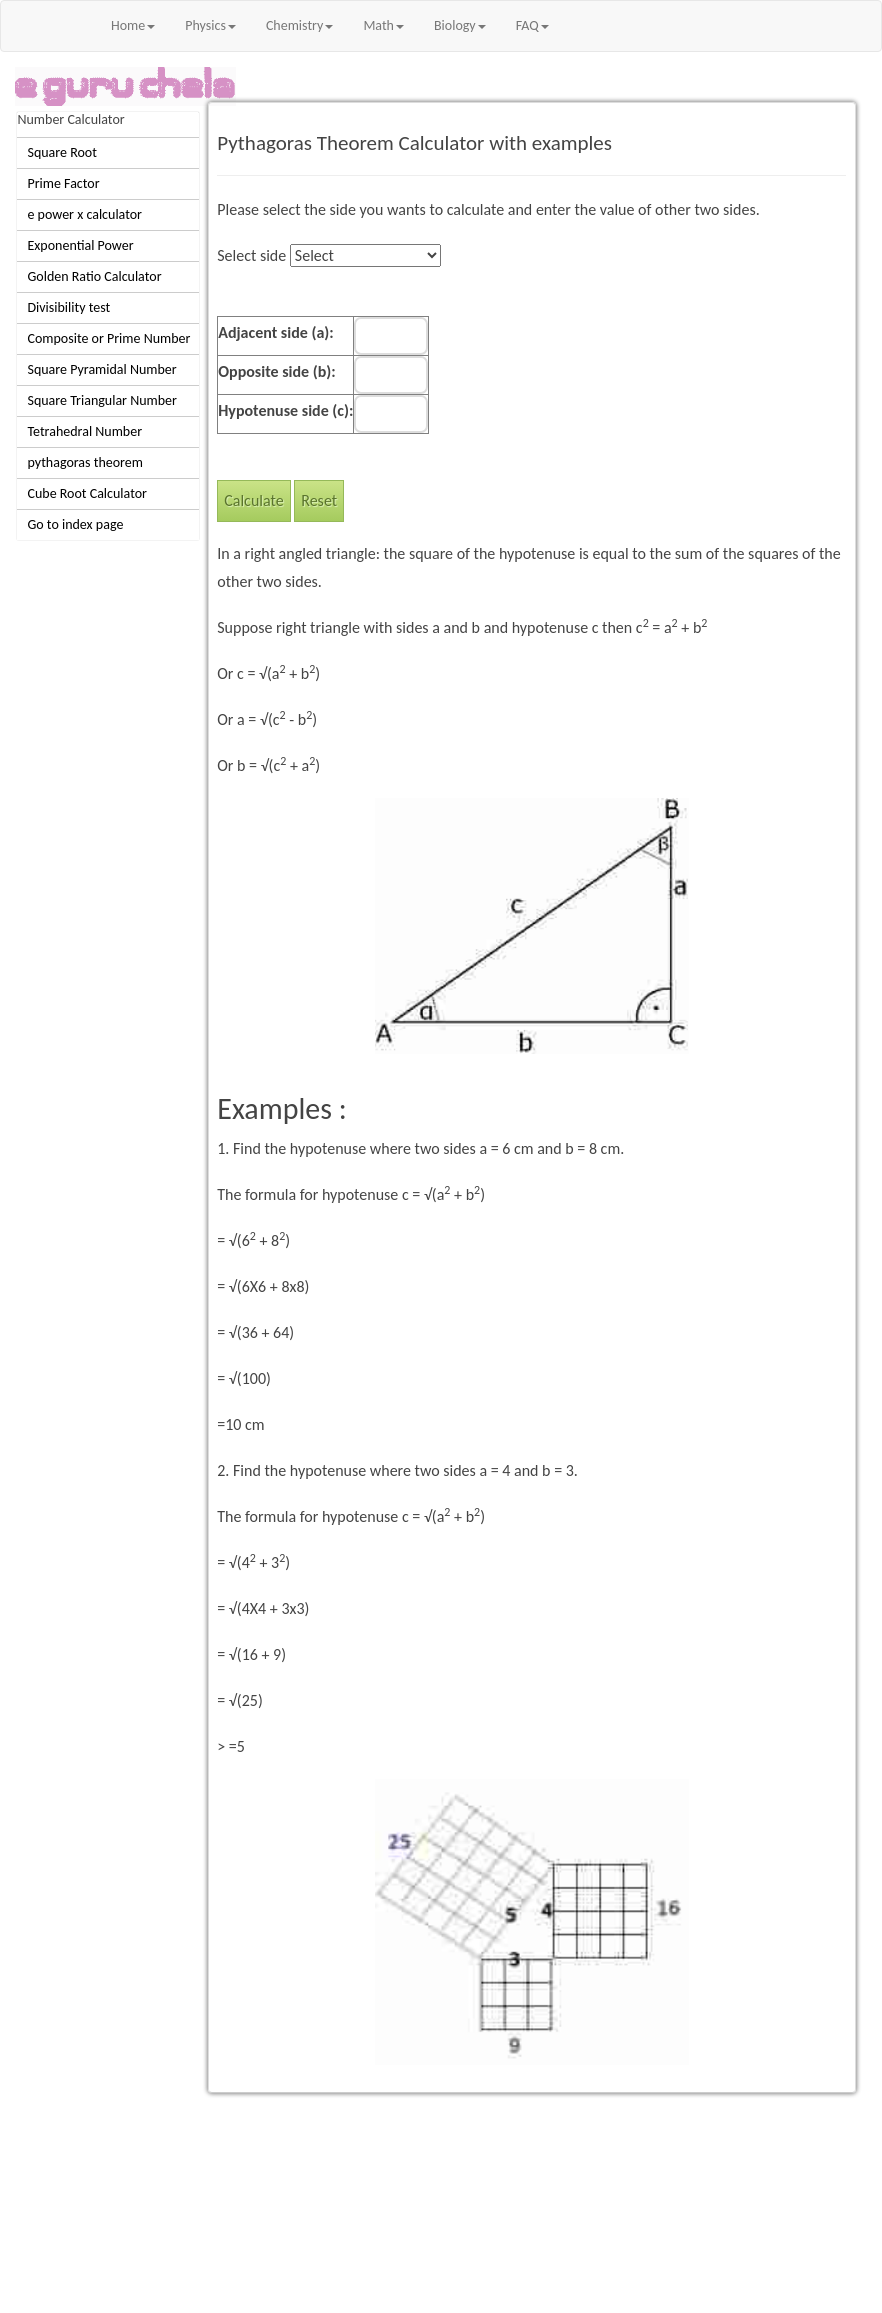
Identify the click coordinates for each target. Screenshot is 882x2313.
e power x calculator (84, 214)
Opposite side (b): (276, 371)
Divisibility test (68, 307)
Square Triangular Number (101, 400)
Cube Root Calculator (87, 493)
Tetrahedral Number (84, 431)
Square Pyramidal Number (101, 369)
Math (383, 25)
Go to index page (75, 524)
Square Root (61, 152)
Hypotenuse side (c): (285, 410)
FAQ (532, 25)
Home (133, 25)
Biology (460, 25)
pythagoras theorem (85, 462)
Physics (210, 25)
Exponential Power (80, 245)
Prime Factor (63, 183)
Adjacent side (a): (275, 332)
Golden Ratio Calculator (94, 276)
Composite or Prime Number (108, 338)
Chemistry (299, 25)
